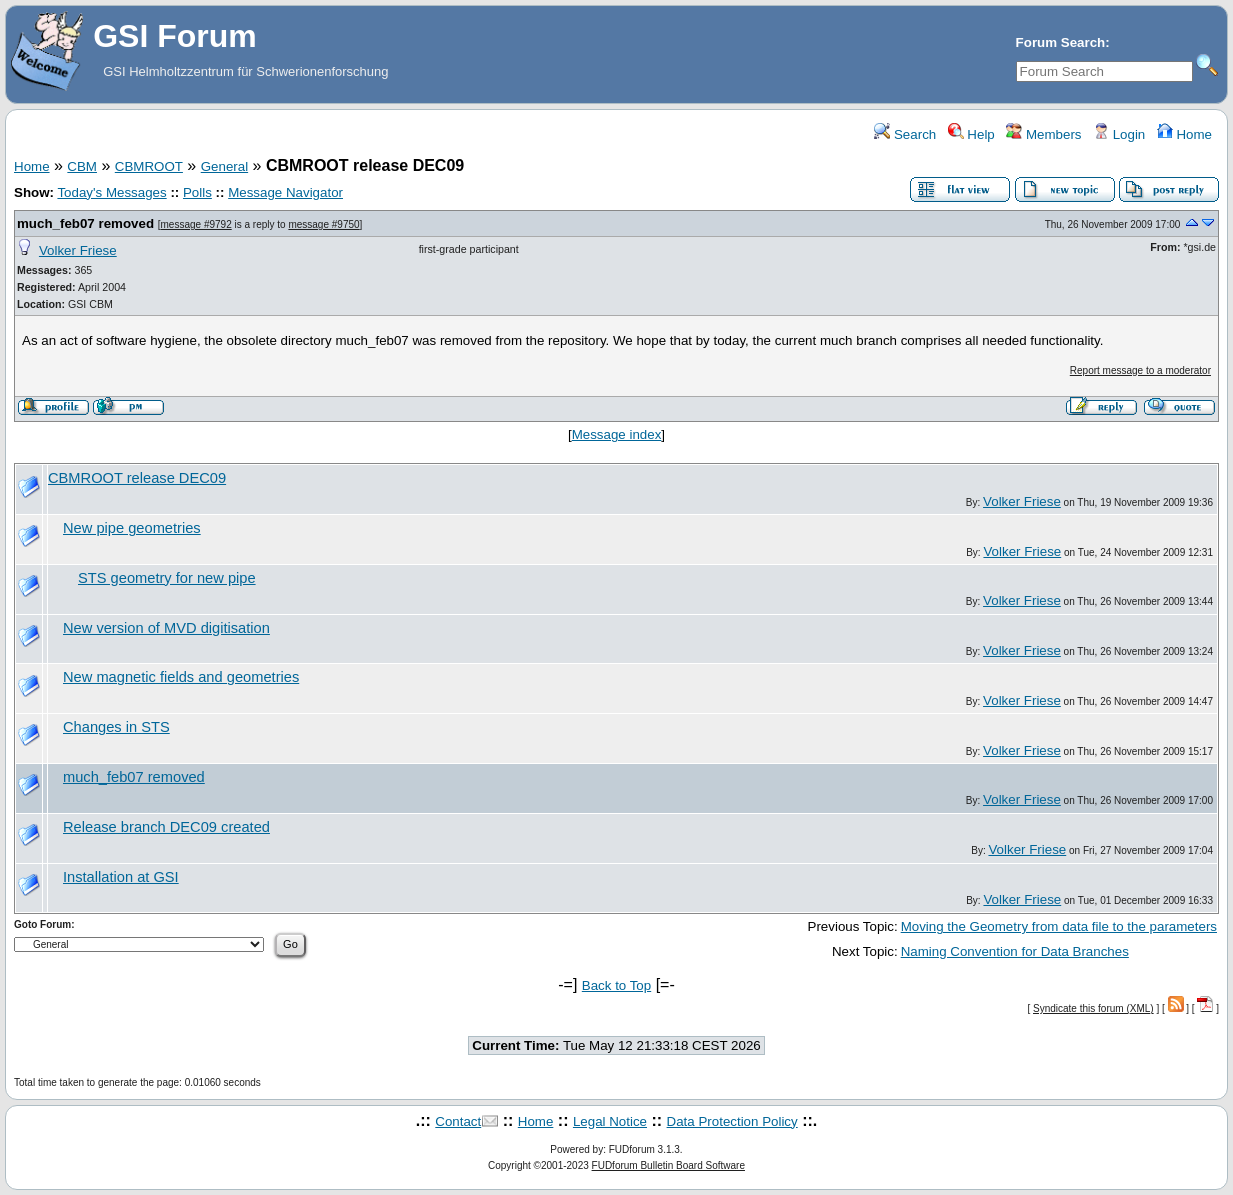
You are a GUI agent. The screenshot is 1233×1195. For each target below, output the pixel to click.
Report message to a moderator (1140, 370)
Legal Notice (610, 1121)
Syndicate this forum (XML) (1093, 1008)
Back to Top (616, 985)
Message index (617, 434)
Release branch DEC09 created (166, 827)
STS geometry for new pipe (167, 578)
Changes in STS (116, 727)
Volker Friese (78, 250)
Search (905, 134)
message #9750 (323, 224)
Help (971, 134)
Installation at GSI (121, 877)
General (224, 166)
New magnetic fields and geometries (181, 677)
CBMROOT (149, 166)
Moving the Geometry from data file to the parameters (1059, 926)
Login (1119, 134)
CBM (82, 166)
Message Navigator (285, 192)
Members (1043, 134)
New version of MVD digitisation (166, 628)
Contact (458, 1121)
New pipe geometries (132, 528)
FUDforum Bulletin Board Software (668, 1165)
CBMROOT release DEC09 (137, 478)
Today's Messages (111, 192)
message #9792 (196, 224)
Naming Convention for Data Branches (1015, 951)
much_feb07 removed (85, 223)
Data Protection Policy (732, 1121)
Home (1184, 134)
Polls (197, 192)
